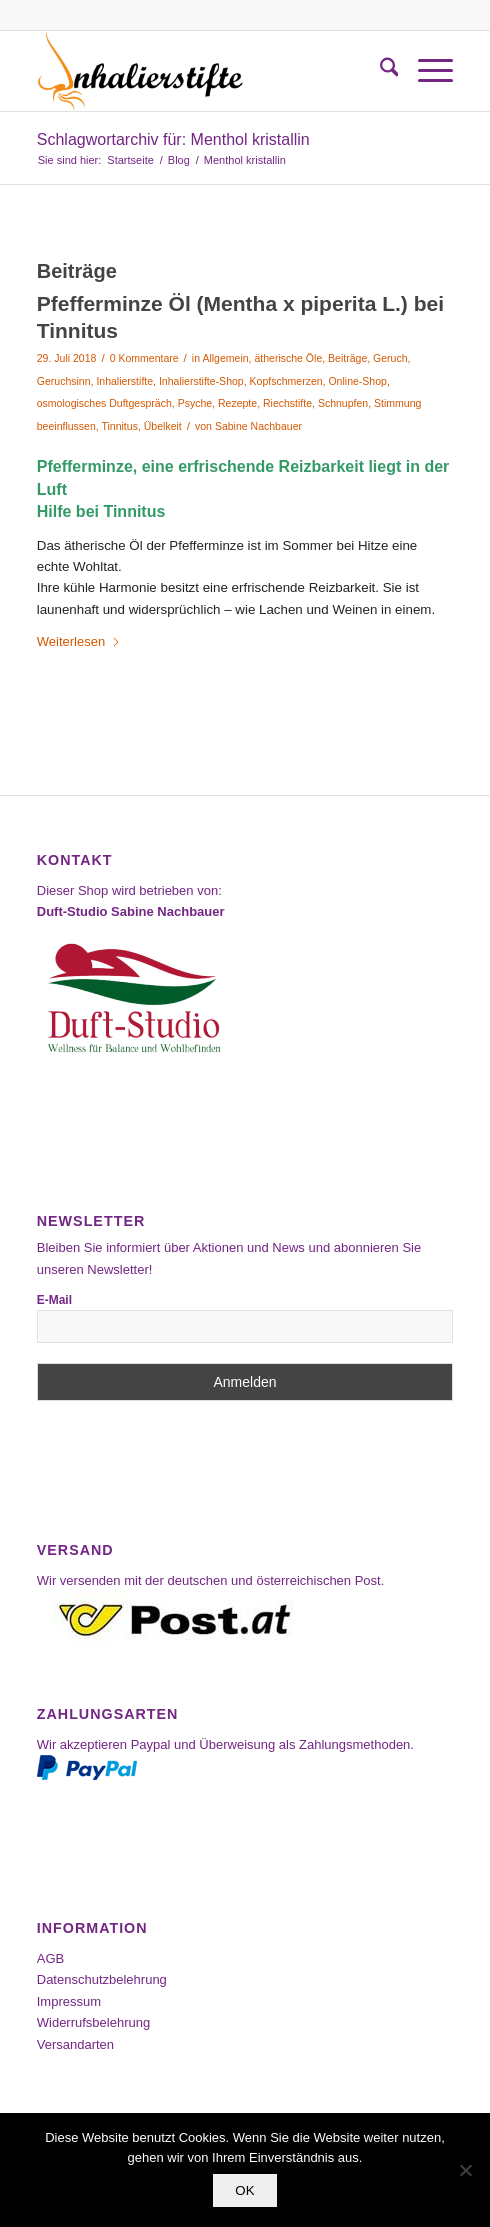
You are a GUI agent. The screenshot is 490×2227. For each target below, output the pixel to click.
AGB (50, 1958)
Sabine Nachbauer (258, 426)
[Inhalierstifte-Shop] (203, 71)
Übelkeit (163, 426)
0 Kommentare (144, 358)
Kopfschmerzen (286, 381)
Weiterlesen (79, 641)
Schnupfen (343, 403)
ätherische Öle (288, 358)
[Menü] (425, 71)
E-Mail (54, 1300)
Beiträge (347, 358)
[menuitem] (379, 71)
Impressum (69, 2001)
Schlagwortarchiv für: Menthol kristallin (173, 139)
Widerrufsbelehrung (93, 2022)
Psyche (195, 403)
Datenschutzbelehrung (102, 1979)
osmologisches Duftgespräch (104, 403)
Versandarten (75, 2044)
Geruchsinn (64, 381)
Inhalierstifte (124, 381)
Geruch (390, 358)
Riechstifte (287, 403)
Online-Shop (357, 381)
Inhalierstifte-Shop (201, 381)
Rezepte (237, 403)
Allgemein (225, 358)
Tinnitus (119, 426)
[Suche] (379, 71)
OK (244, 2190)
